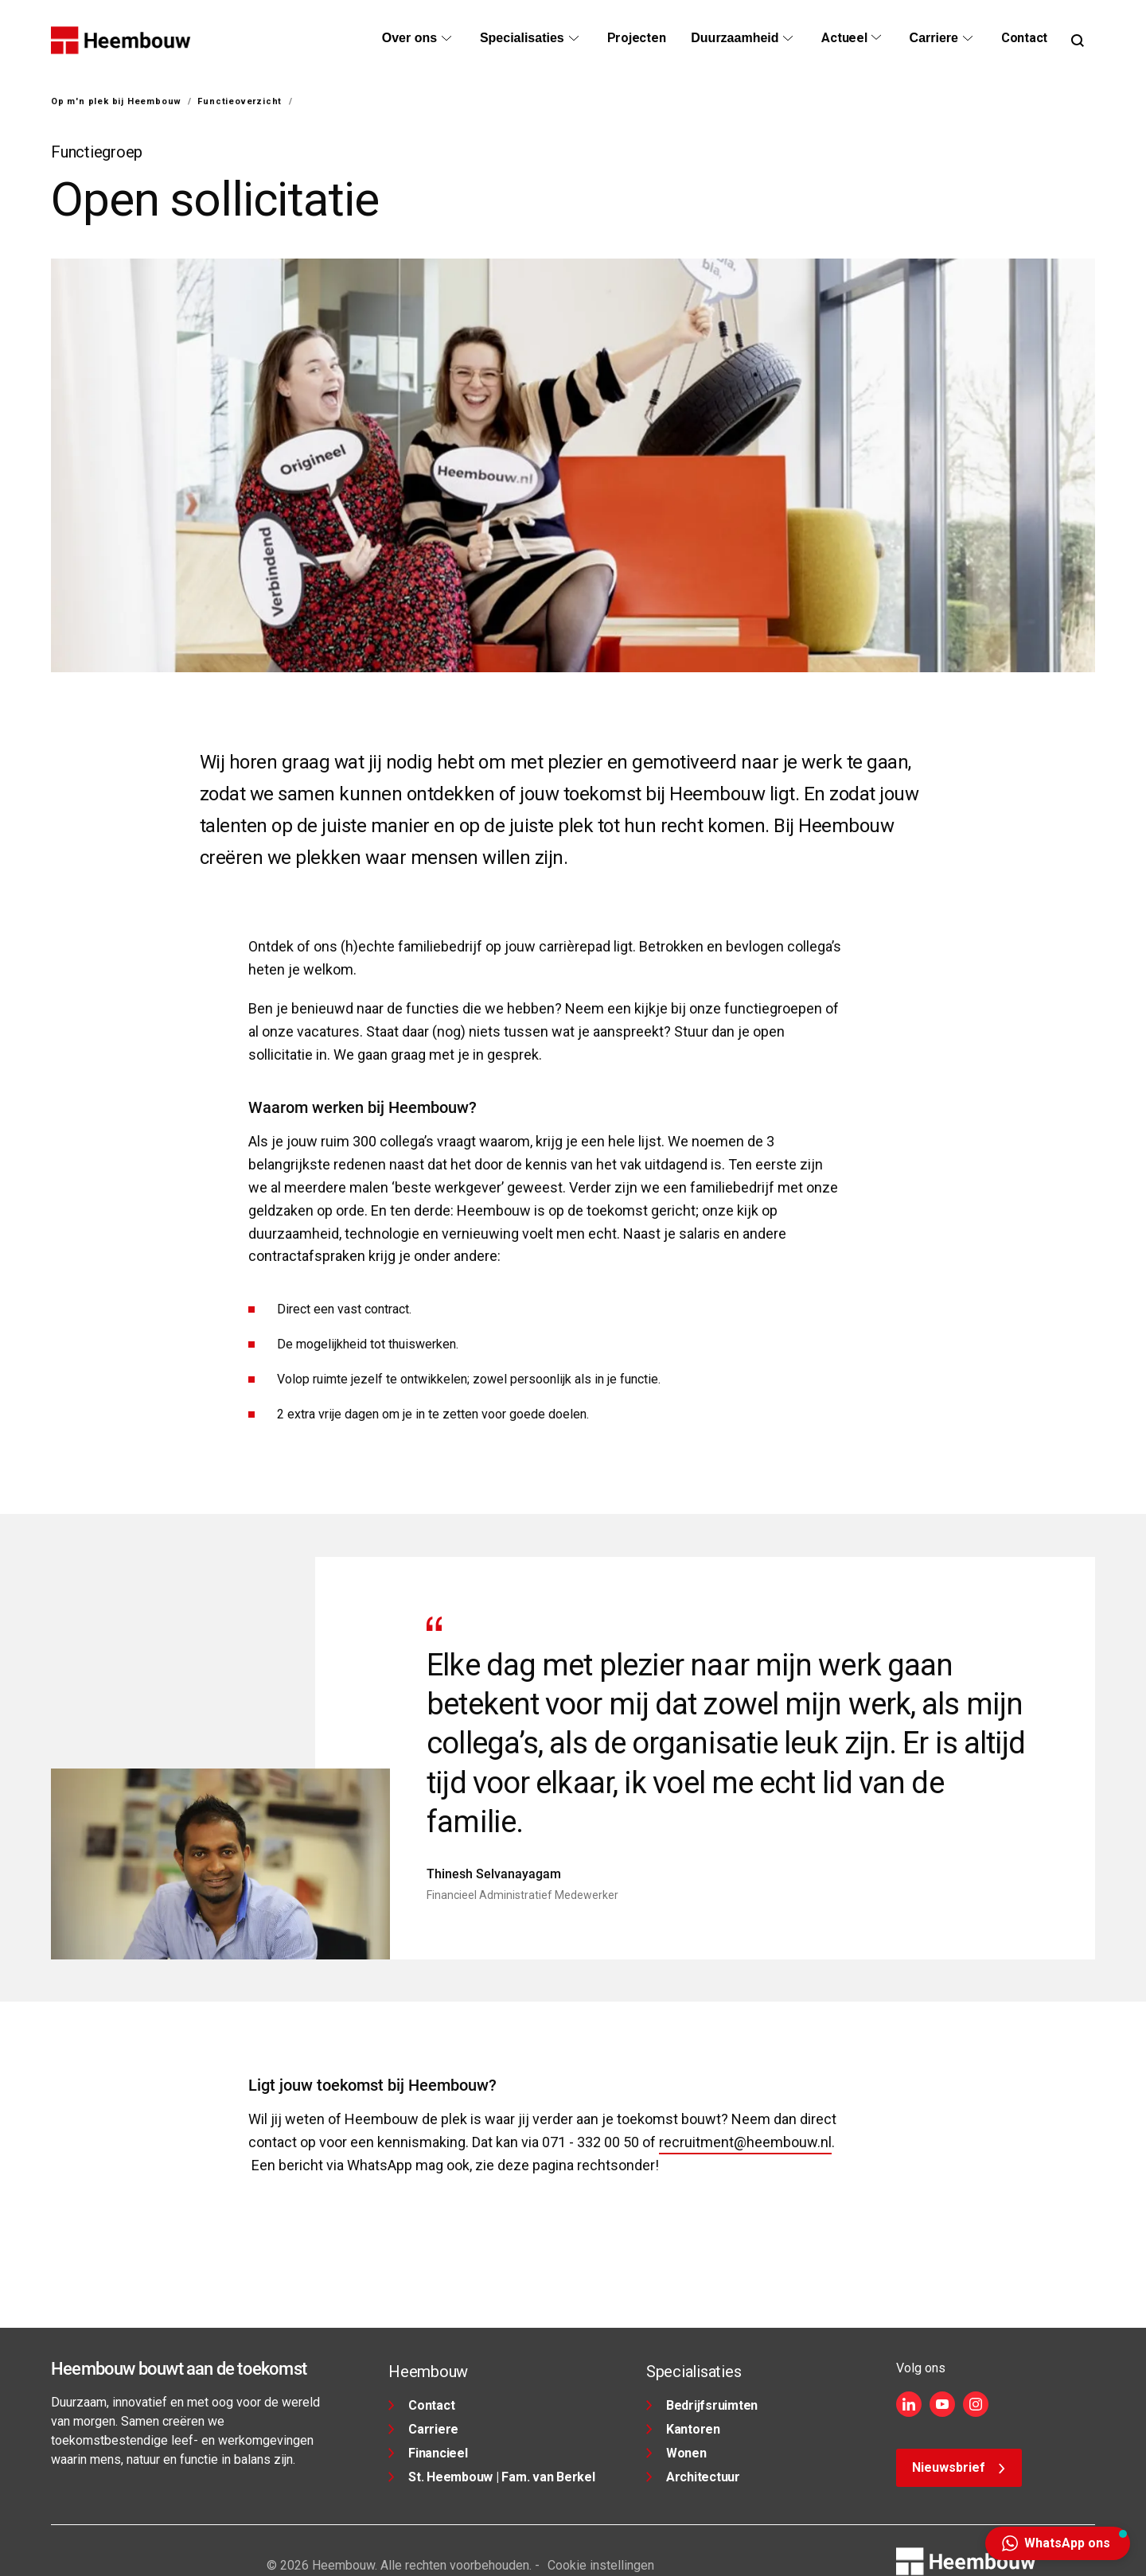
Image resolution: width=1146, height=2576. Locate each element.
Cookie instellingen (601, 2565)
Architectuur (693, 2477)
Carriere (423, 2429)
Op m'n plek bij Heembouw (116, 101)
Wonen (676, 2453)
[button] (1057, 2543)
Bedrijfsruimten (702, 2405)
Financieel (428, 2453)
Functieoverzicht (239, 101)
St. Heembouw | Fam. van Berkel (491, 2477)
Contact (421, 2405)
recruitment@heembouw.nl (745, 2142)
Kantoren (683, 2429)
